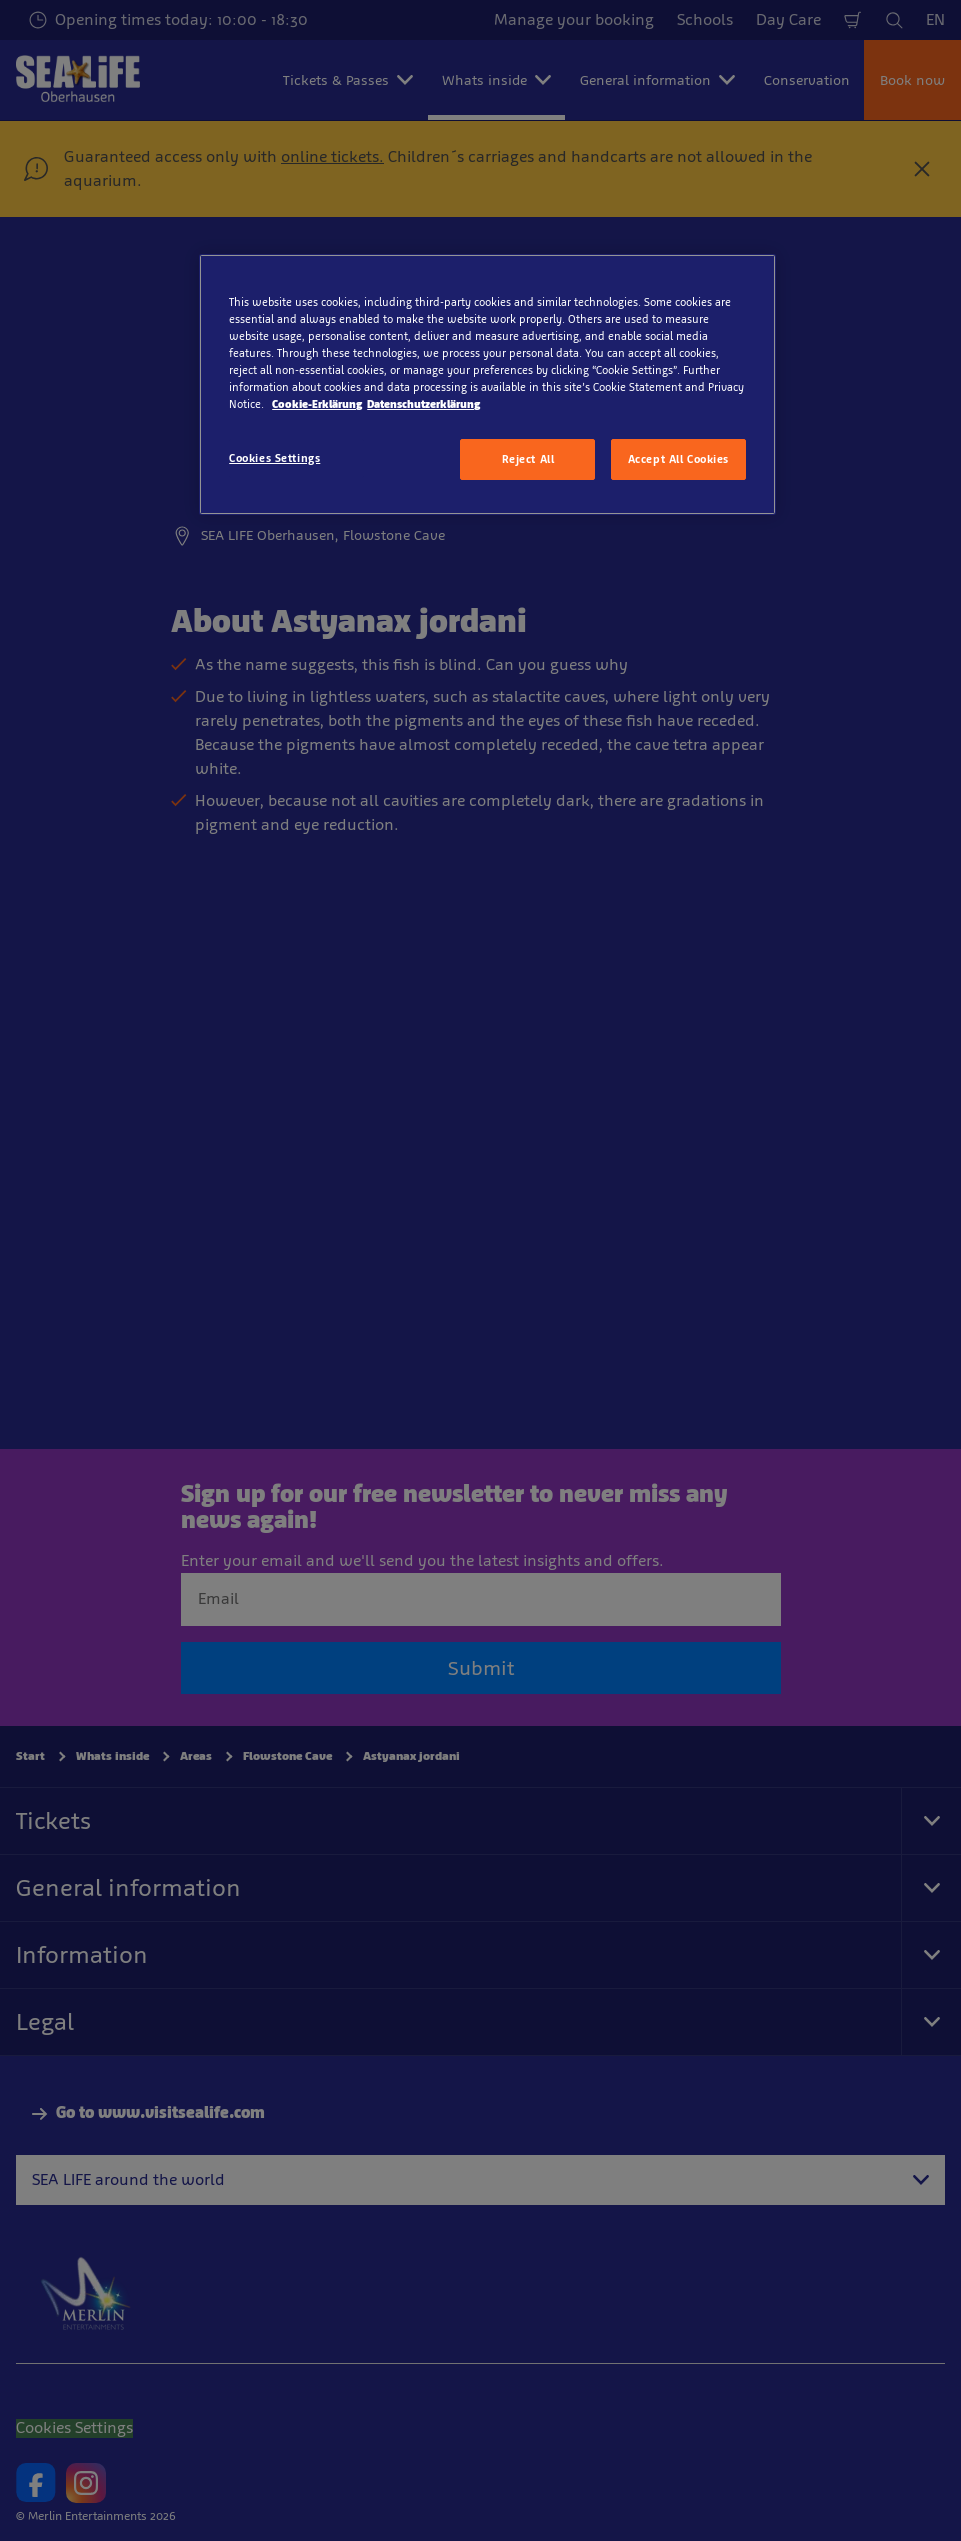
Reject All (528, 459)
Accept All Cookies (678, 459)
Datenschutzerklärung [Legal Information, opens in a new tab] (423, 404)
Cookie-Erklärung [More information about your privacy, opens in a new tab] (317, 404)
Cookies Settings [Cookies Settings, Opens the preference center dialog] (274, 458)
